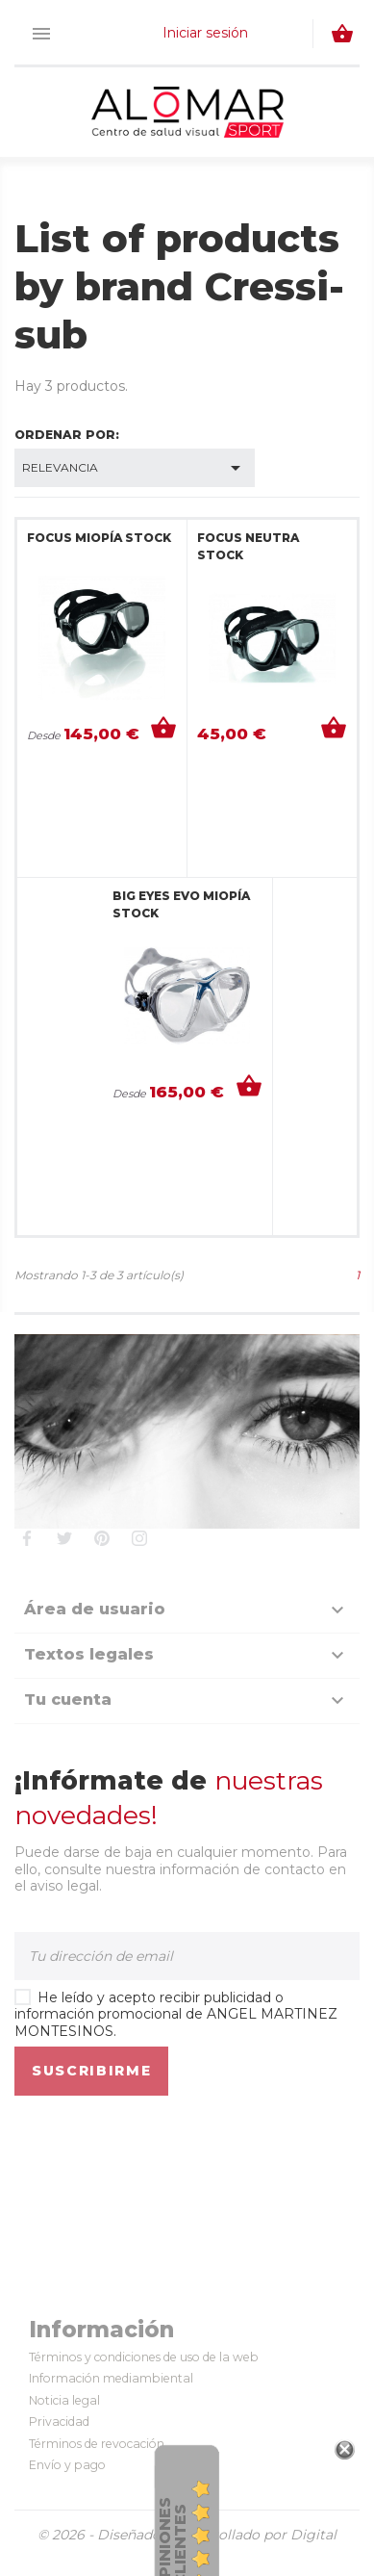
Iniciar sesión (205, 32)
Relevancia (134, 467)
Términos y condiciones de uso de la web (144, 2357)
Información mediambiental (111, 2378)
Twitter (64, 1538)
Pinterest (101, 1538)
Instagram (139, 1538)
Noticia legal (64, 2400)
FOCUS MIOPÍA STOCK (99, 537)
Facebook (26, 1538)
